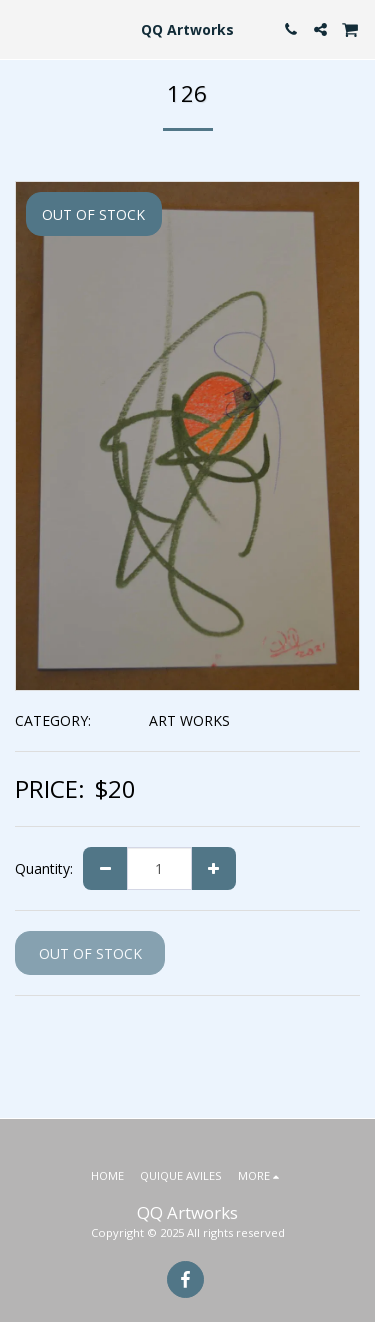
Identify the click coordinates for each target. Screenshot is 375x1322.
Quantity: (44, 868)
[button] (22, 28)
